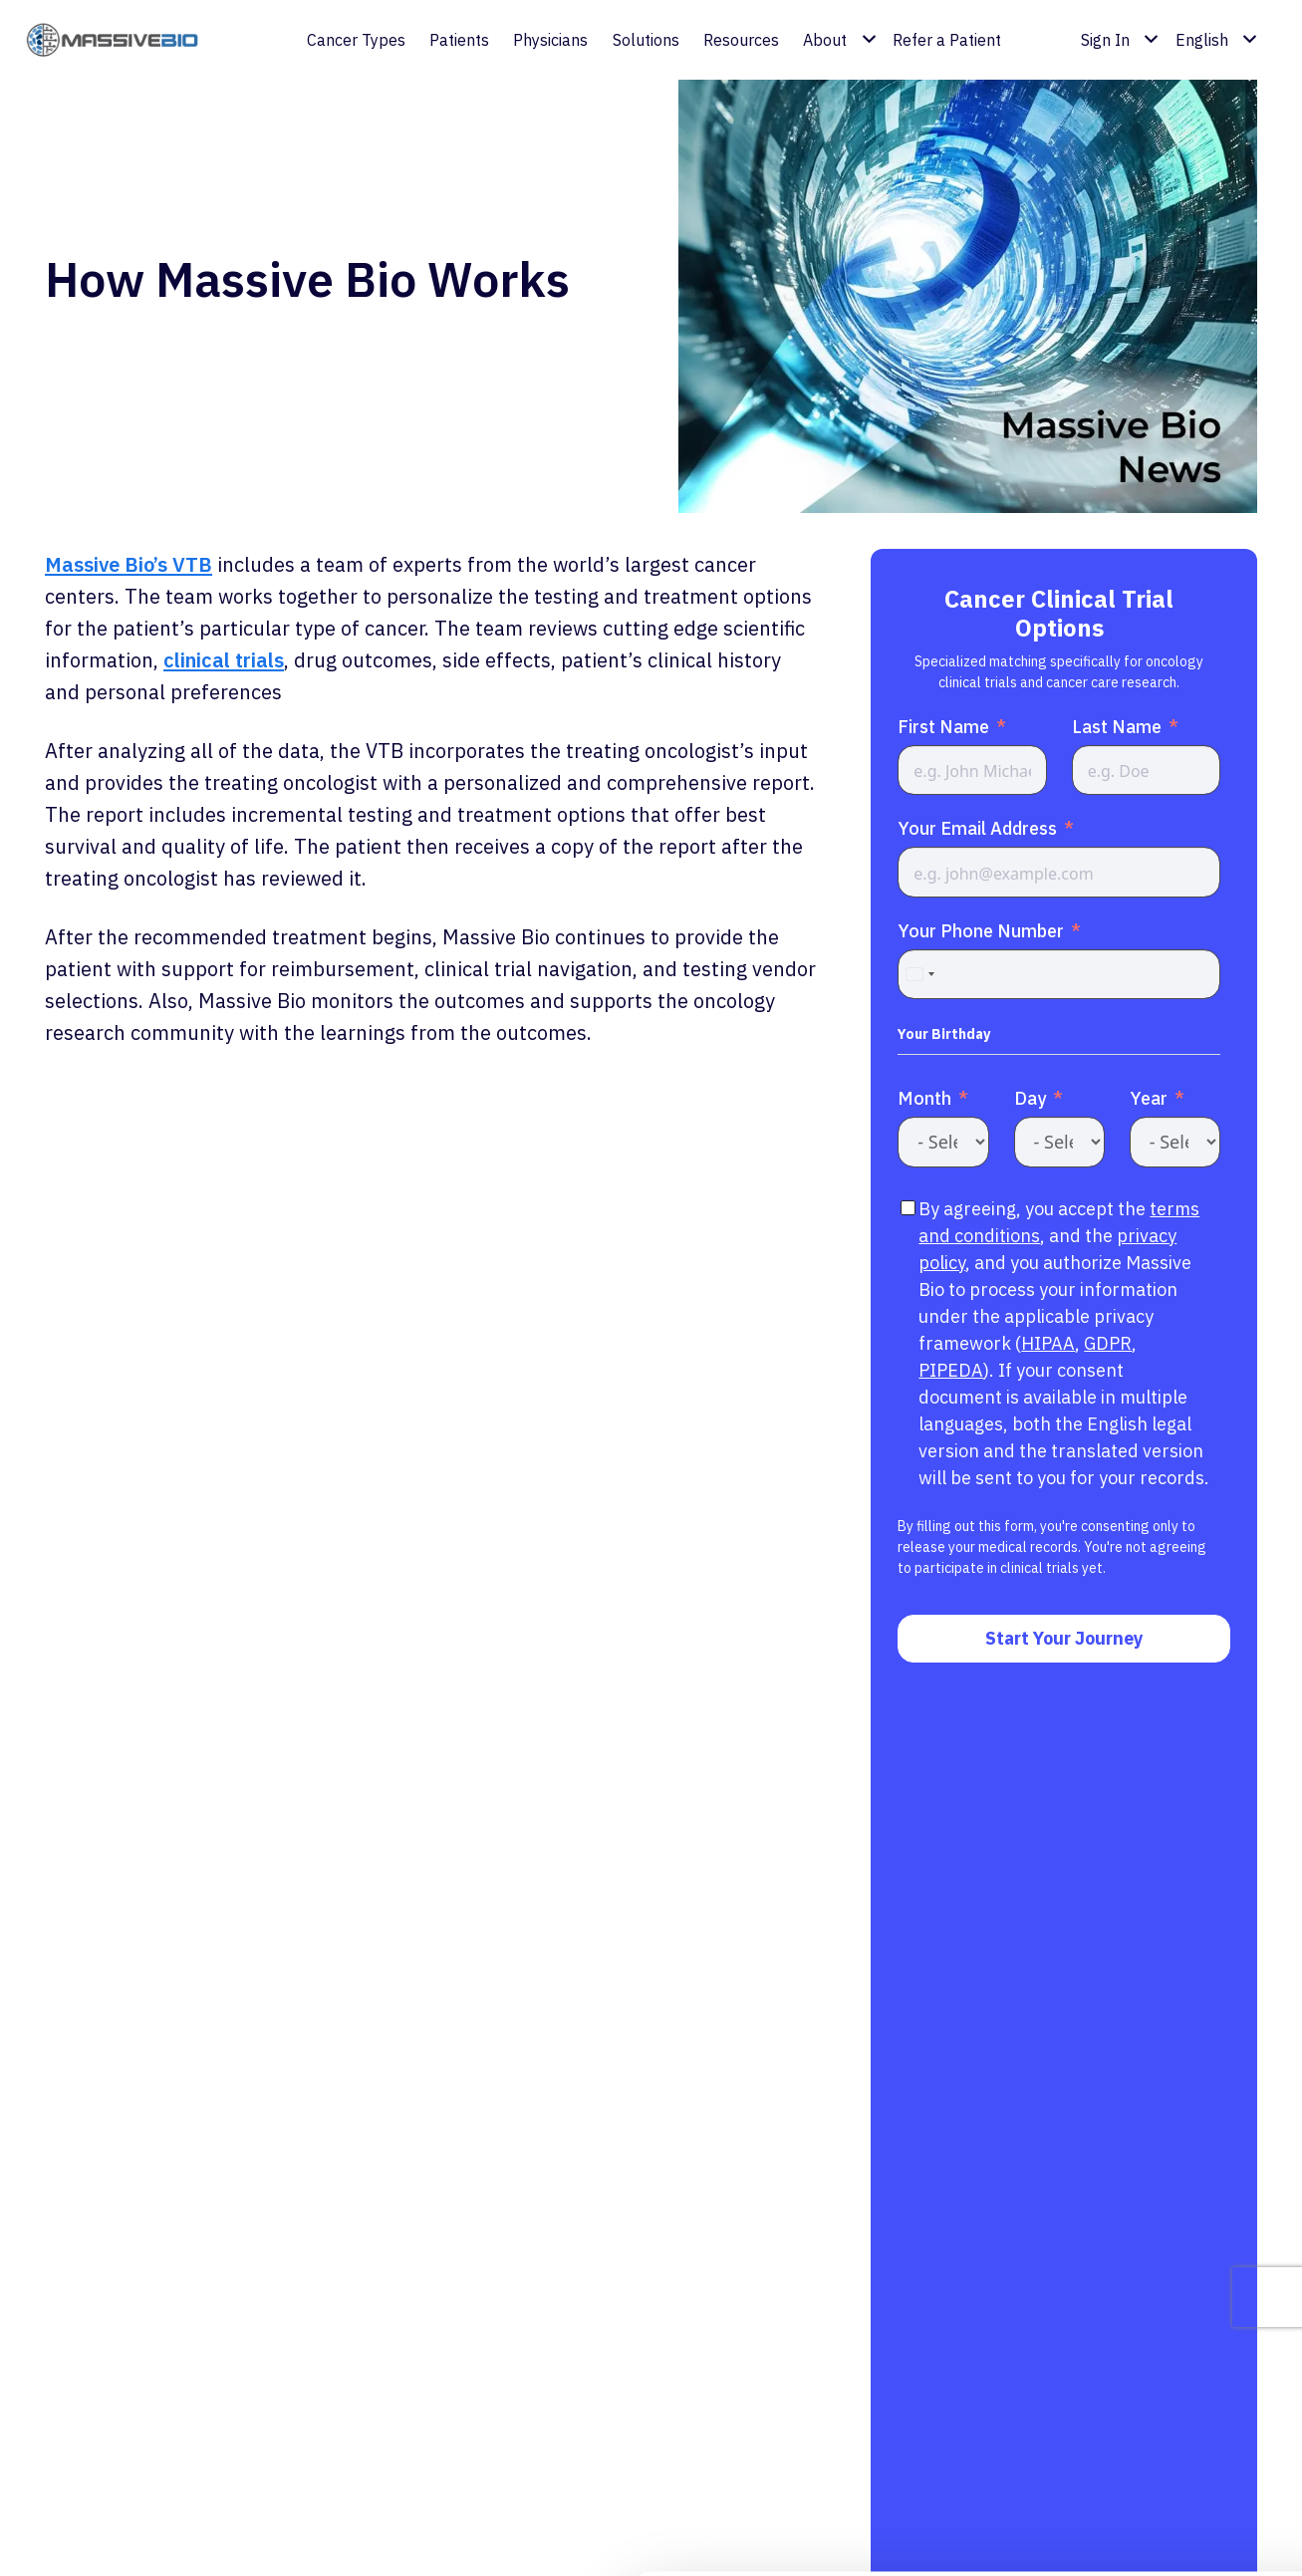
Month (924, 1098)
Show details (307, 2536)
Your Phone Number (981, 930)
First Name (943, 726)
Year (1149, 1098)
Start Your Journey (1064, 1638)
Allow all (1136, 2390)
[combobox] (919, 974)
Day (1030, 1098)
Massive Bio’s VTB (128, 564)
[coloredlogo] (123, 40)
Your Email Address (977, 828)
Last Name (1117, 726)
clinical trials (223, 659)
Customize (1136, 2455)
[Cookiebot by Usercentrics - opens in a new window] (129, 2537)
